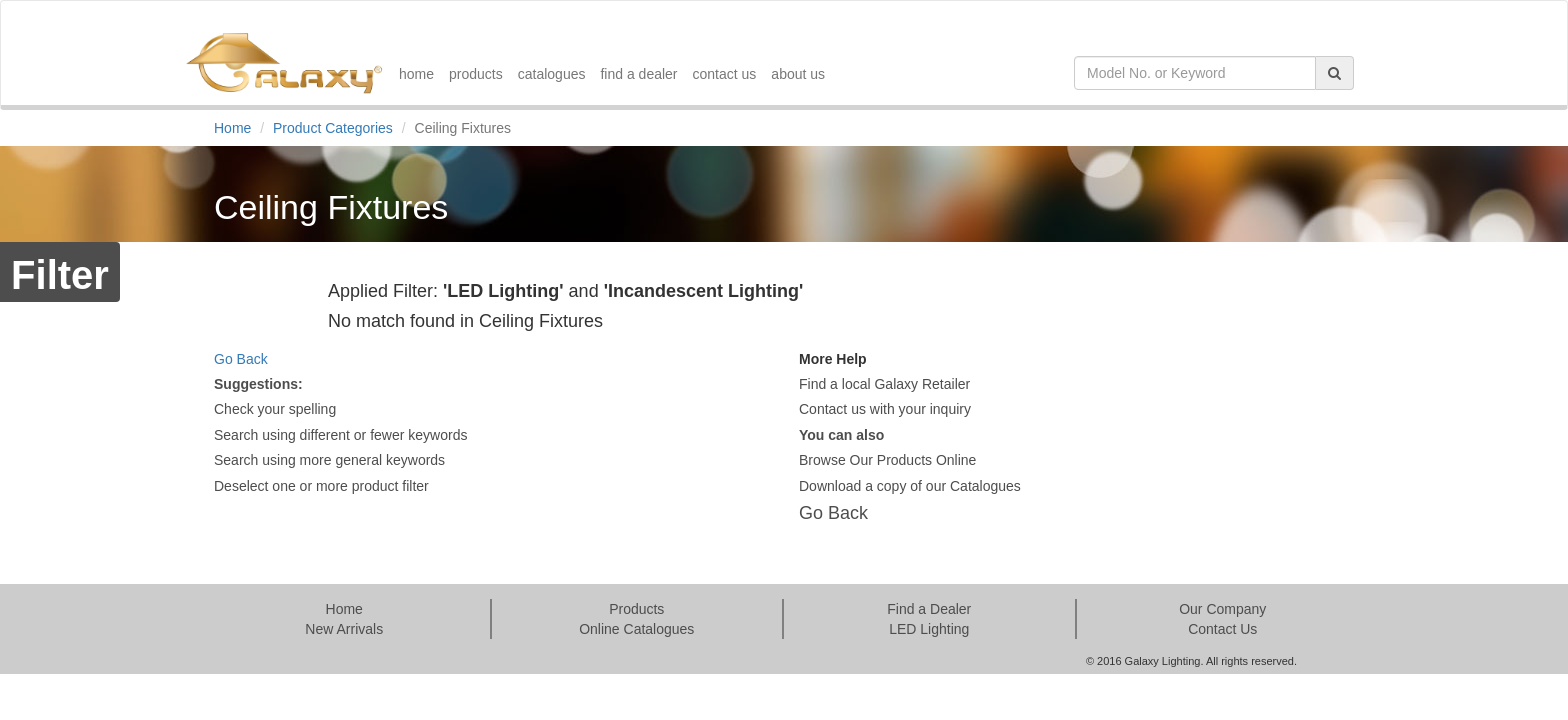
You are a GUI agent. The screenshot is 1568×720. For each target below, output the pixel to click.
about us (798, 74)
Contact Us (1222, 629)
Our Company (1222, 609)
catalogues (552, 74)
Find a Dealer (929, 609)
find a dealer (638, 74)
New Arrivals (344, 629)
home (416, 74)
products (476, 74)
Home (232, 128)
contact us (725, 74)
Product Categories (333, 128)
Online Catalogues (636, 629)
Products (636, 609)
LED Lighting (929, 629)
